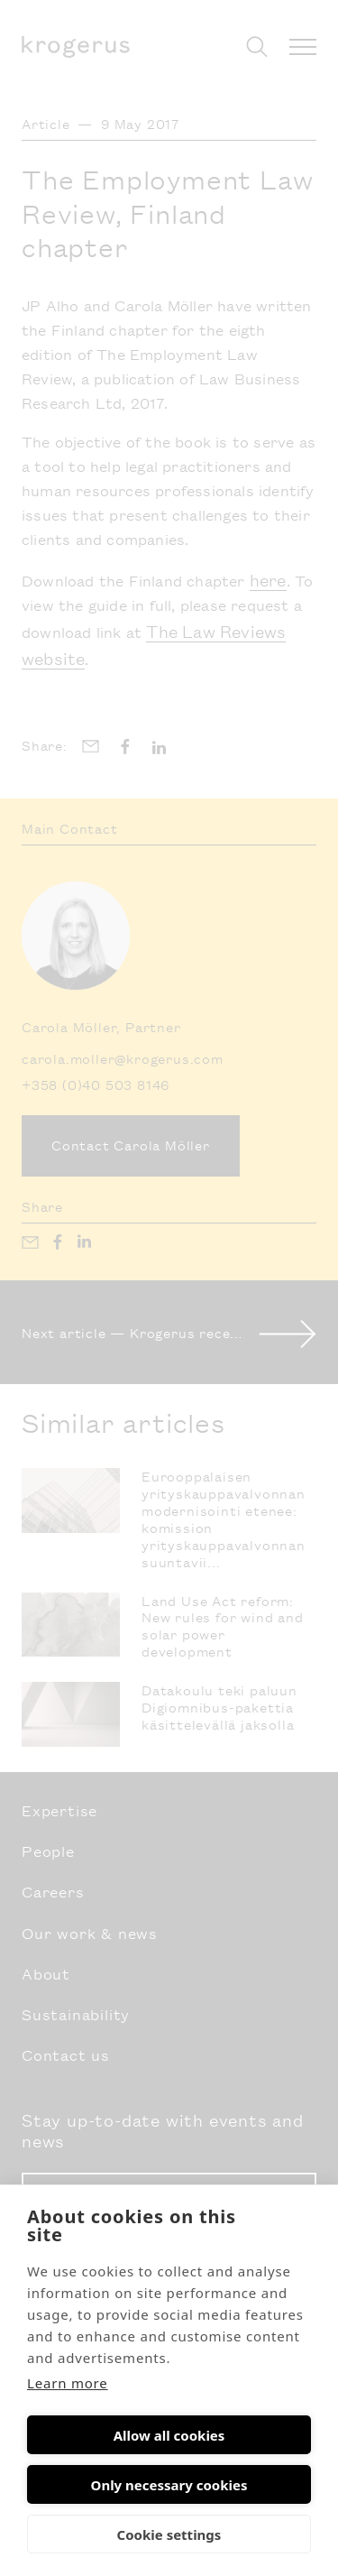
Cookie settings (169, 2534)
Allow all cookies (169, 2435)
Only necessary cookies (169, 2485)
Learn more (67, 2383)
